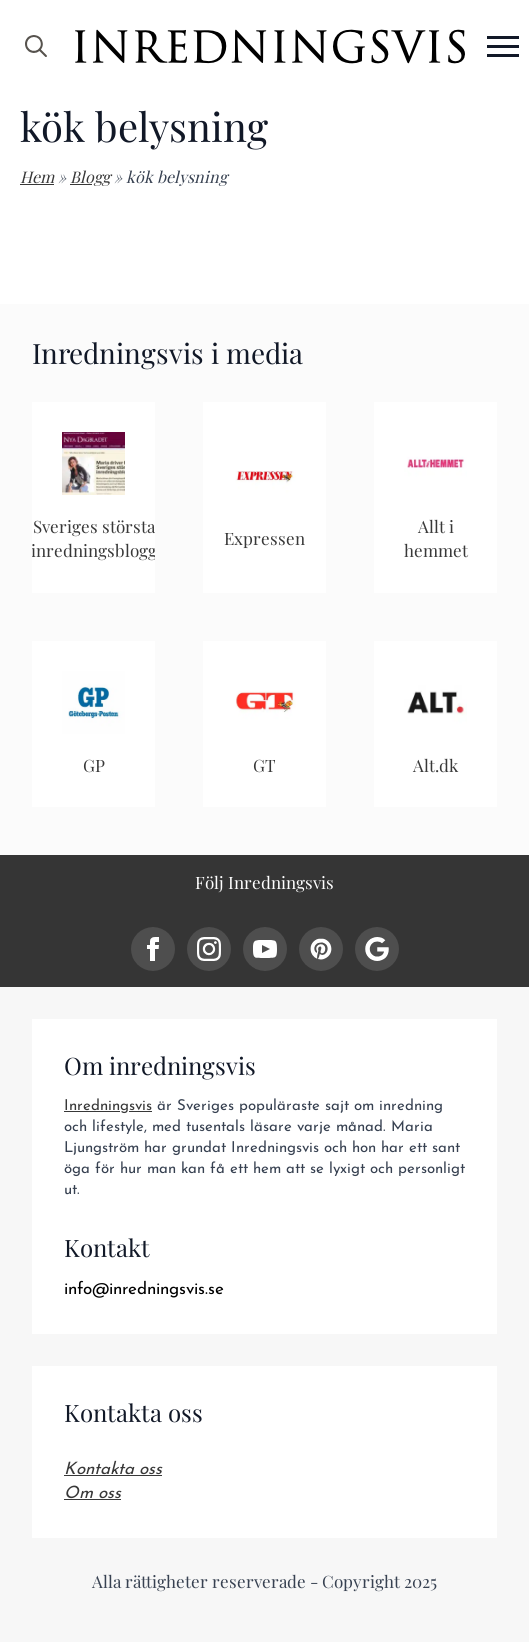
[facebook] (153, 949)
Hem (37, 176)
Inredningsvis (108, 1106)
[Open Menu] (503, 46)
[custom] (321, 949)
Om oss (92, 1493)
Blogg (90, 176)
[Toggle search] (36, 46)
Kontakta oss (113, 1469)
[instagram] (209, 949)
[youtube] (265, 949)
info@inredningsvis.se (144, 1289)
